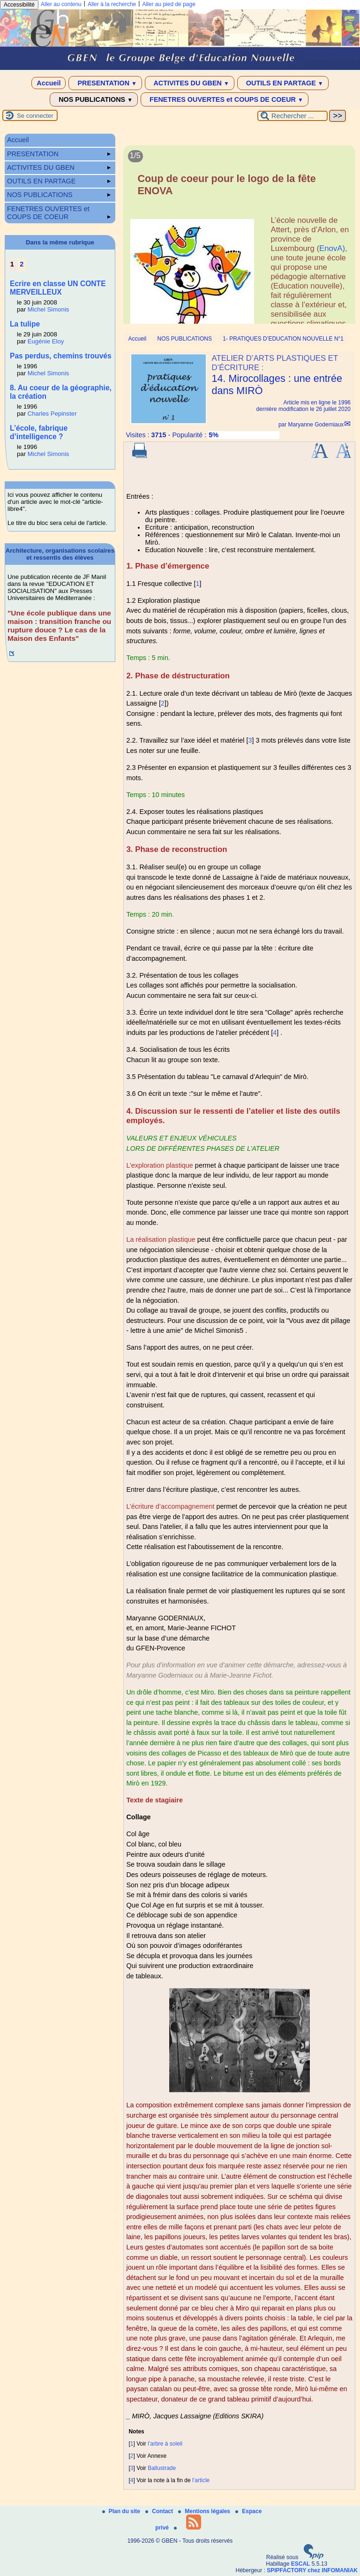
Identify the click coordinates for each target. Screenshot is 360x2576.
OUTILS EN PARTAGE (282, 83)
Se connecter (35, 115)
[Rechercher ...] (292, 116)
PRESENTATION (105, 83)
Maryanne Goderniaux (316, 424)
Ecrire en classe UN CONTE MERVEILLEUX (58, 288)
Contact (159, 2511)
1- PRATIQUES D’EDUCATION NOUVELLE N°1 (283, 338)
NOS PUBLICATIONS (94, 99)
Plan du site (122, 2511)
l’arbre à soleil (165, 2443)
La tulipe (25, 324)
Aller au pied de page (168, 4)
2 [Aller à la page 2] (21, 264)
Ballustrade (162, 2468)
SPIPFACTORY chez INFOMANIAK (312, 2570)
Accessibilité (19, 4)
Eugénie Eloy (46, 341)
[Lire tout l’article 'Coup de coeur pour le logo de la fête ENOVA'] (239, 246)
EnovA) (332, 248)
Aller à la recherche (112, 4)
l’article (201, 2480)
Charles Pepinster (52, 413)
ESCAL (300, 2564)
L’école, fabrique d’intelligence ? (39, 432)
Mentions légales (205, 2511)
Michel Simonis (48, 309)
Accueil (48, 83)
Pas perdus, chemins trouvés (61, 356)
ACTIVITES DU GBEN (189, 83)
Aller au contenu (61, 4)
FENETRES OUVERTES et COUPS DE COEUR (224, 99)
